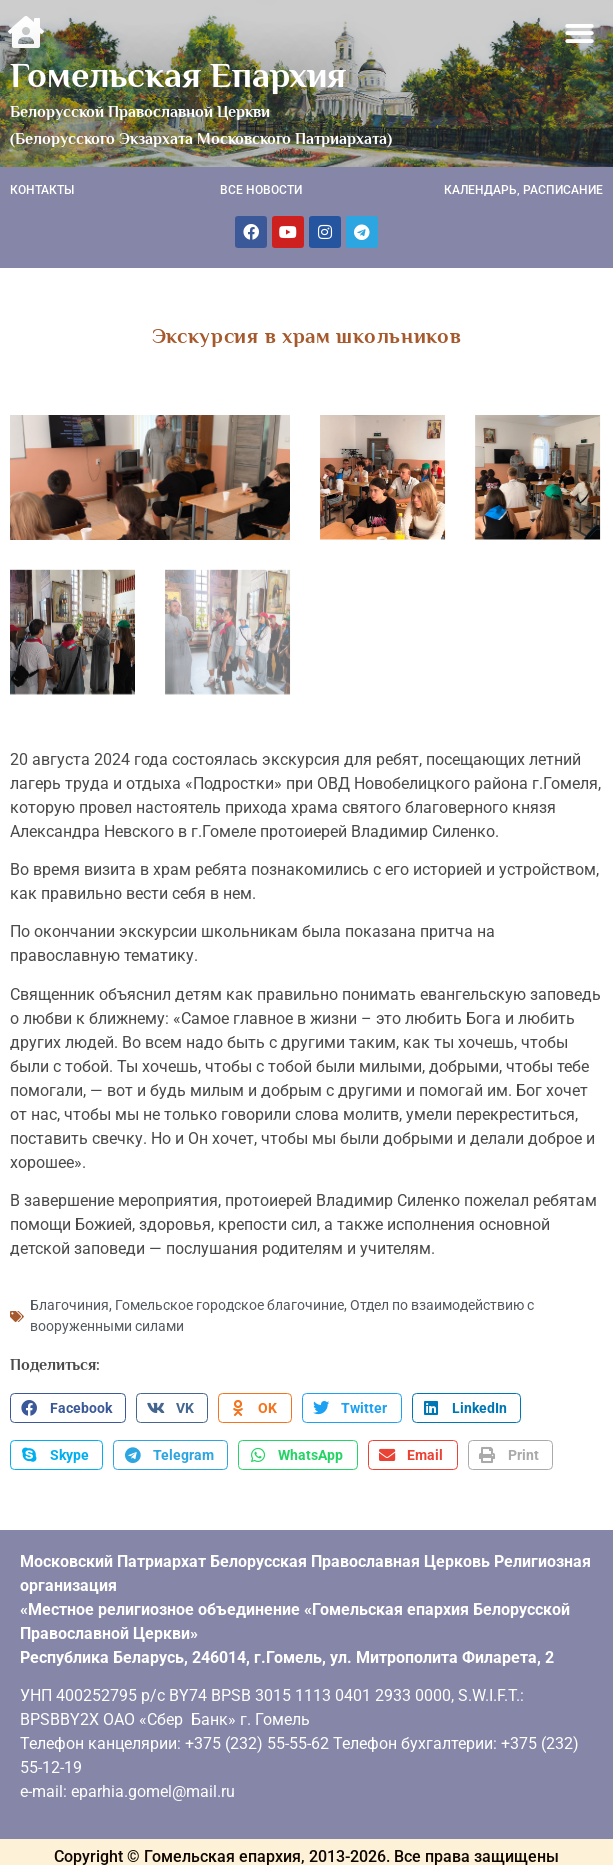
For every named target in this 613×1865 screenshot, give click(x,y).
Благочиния (69, 1302)
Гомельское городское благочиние (229, 1302)
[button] (580, 33)
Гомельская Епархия (178, 75)
